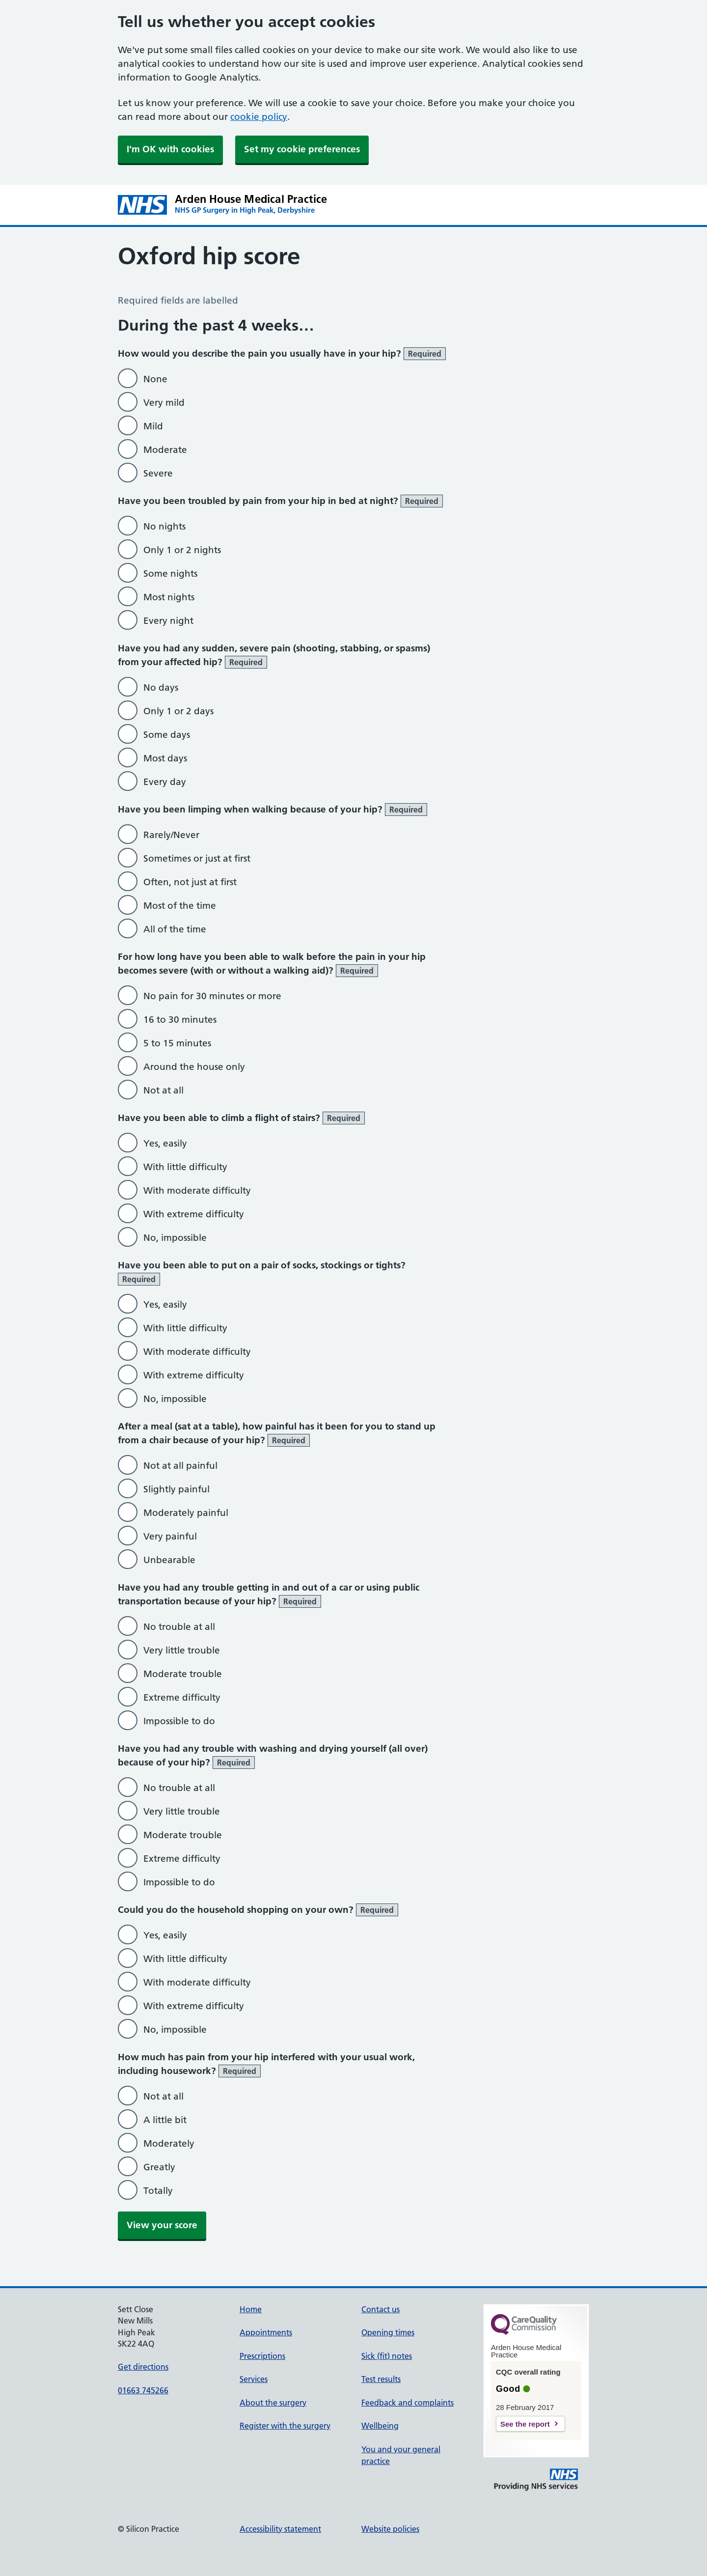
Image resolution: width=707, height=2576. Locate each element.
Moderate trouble (182, 1674)
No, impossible (175, 1237)
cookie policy (258, 116)
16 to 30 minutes (180, 1019)
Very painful (170, 1536)
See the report (525, 2424)
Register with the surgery (285, 2426)
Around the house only (194, 1066)
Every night (168, 620)
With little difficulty (185, 1167)
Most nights (168, 597)
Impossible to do (179, 1721)
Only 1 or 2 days (178, 711)
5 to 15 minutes (177, 1043)
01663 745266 (143, 2390)
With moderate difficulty (197, 1190)
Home (251, 2309)
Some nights (170, 573)
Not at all (163, 1090)
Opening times (387, 2332)
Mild (153, 426)
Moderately (168, 2143)
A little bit (165, 2120)
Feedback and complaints (407, 2403)
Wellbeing (380, 2426)
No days (160, 687)
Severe (158, 473)
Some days (166, 734)
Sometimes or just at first (196, 858)
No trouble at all (179, 1626)
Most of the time (179, 905)
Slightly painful (176, 1489)
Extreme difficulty (181, 1697)
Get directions (143, 2367)
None (155, 379)
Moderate (165, 449)
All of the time (174, 929)
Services (254, 2379)
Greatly (159, 2167)
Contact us (380, 2309)
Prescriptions (262, 2356)
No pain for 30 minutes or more (212, 996)
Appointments (266, 2332)
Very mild (164, 402)
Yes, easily (165, 1143)
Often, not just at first (190, 882)
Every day (164, 781)
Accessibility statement (280, 2529)
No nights (164, 526)
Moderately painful (185, 1512)
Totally (158, 2190)
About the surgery (273, 2403)
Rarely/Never (171, 834)
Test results (381, 2379)
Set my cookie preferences (302, 149)
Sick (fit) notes (386, 2356)
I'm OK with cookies (170, 149)
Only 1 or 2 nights (182, 550)
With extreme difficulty (193, 1214)
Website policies (390, 2529)
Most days (165, 758)
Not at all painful (180, 1465)
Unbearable (169, 1560)
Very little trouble (181, 1650)
